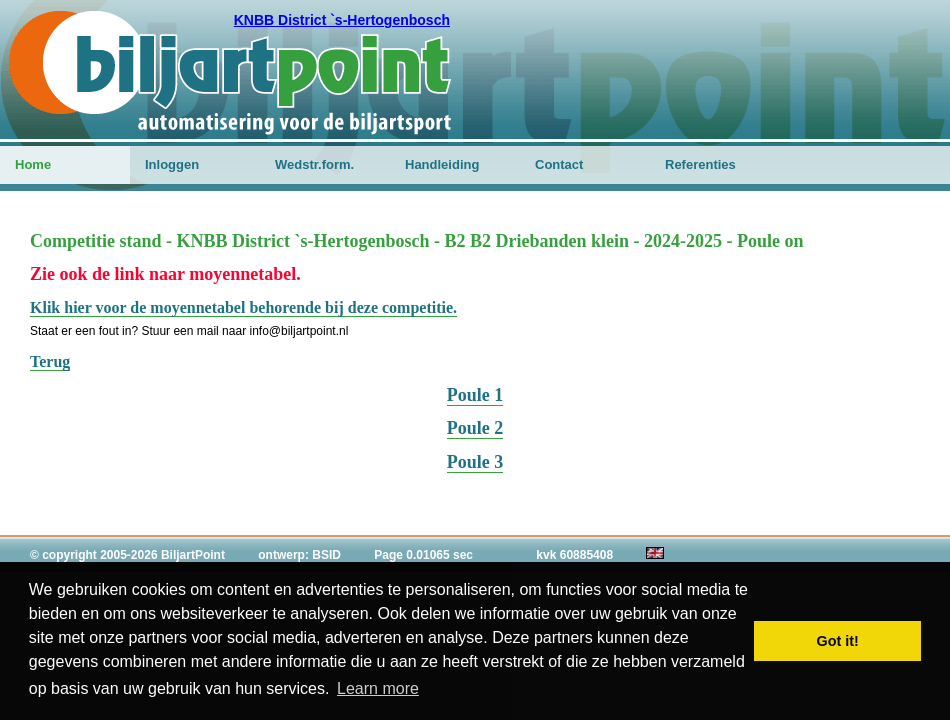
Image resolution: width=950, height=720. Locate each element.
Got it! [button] (838, 641)
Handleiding (442, 164)
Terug (50, 361)
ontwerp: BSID (299, 555)
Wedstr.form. (314, 164)
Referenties (700, 164)
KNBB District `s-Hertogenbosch (342, 20)
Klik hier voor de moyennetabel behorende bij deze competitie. (243, 307)
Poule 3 (475, 462)
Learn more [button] (378, 688)
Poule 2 (475, 428)
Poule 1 (475, 395)
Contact (559, 164)
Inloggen (172, 164)
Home (33, 164)
